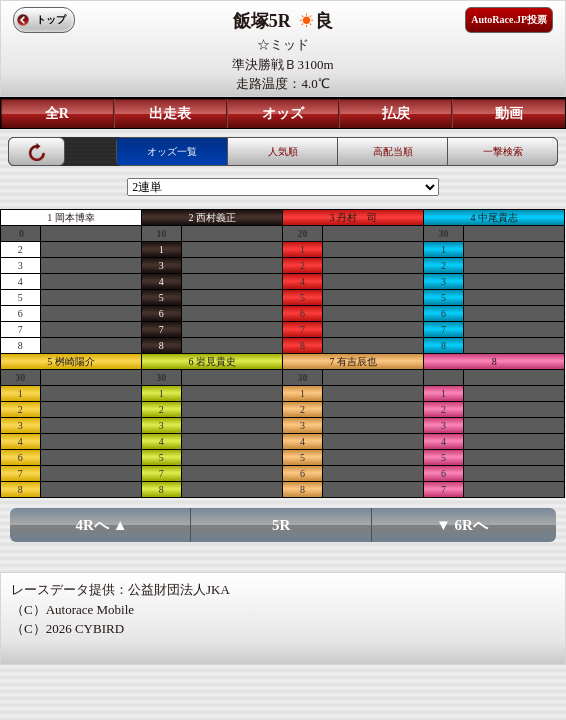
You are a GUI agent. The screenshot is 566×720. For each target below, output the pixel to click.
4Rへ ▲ (102, 525)
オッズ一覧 (172, 151)
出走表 (170, 113)
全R (57, 113)
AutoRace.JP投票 (509, 19)
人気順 (283, 151)
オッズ (283, 113)
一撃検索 (503, 151)
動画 (509, 113)
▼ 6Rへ (462, 525)
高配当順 (393, 151)
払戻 (396, 113)
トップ (51, 19)
